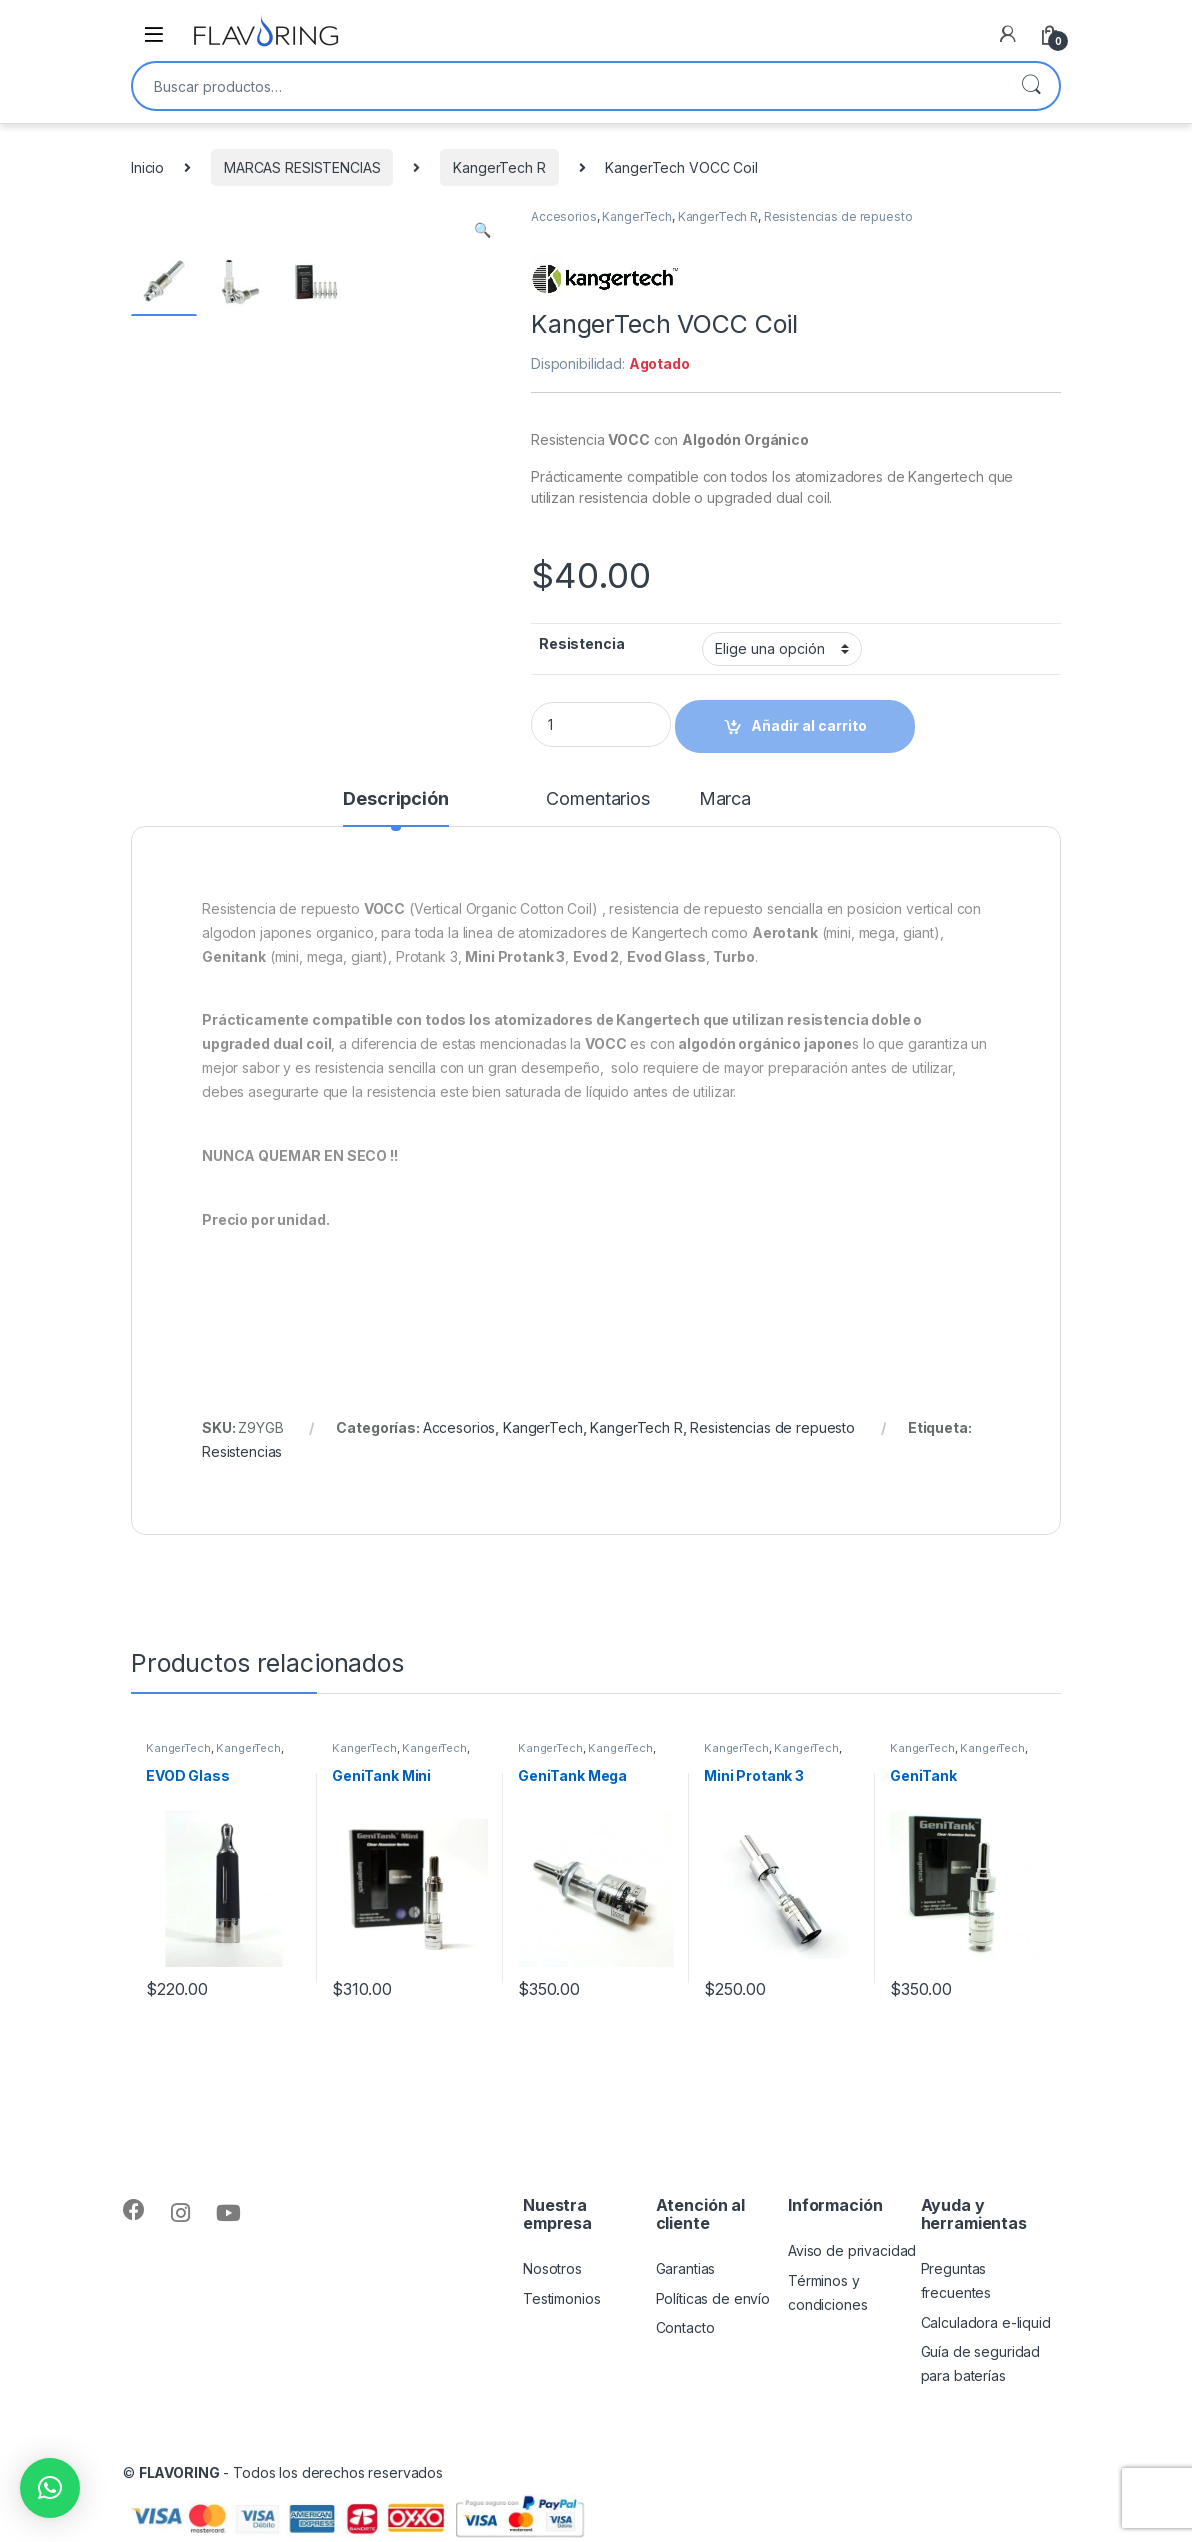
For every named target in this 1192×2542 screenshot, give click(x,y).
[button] (50, 2488)
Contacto (685, 2327)
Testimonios (561, 2298)
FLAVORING (179, 2472)
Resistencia (581, 643)
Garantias (686, 2268)
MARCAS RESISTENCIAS (302, 167)
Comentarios (597, 799)
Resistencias (242, 1451)
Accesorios (564, 216)
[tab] (395, 808)
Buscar (1031, 86)
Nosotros (552, 2268)
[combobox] (568, 86)
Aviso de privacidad (852, 2250)
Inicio (147, 167)
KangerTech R (499, 167)
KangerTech (637, 216)
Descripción (395, 799)
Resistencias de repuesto (838, 216)
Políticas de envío (713, 2298)
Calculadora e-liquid (986, 2322)
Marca (725, 799)
